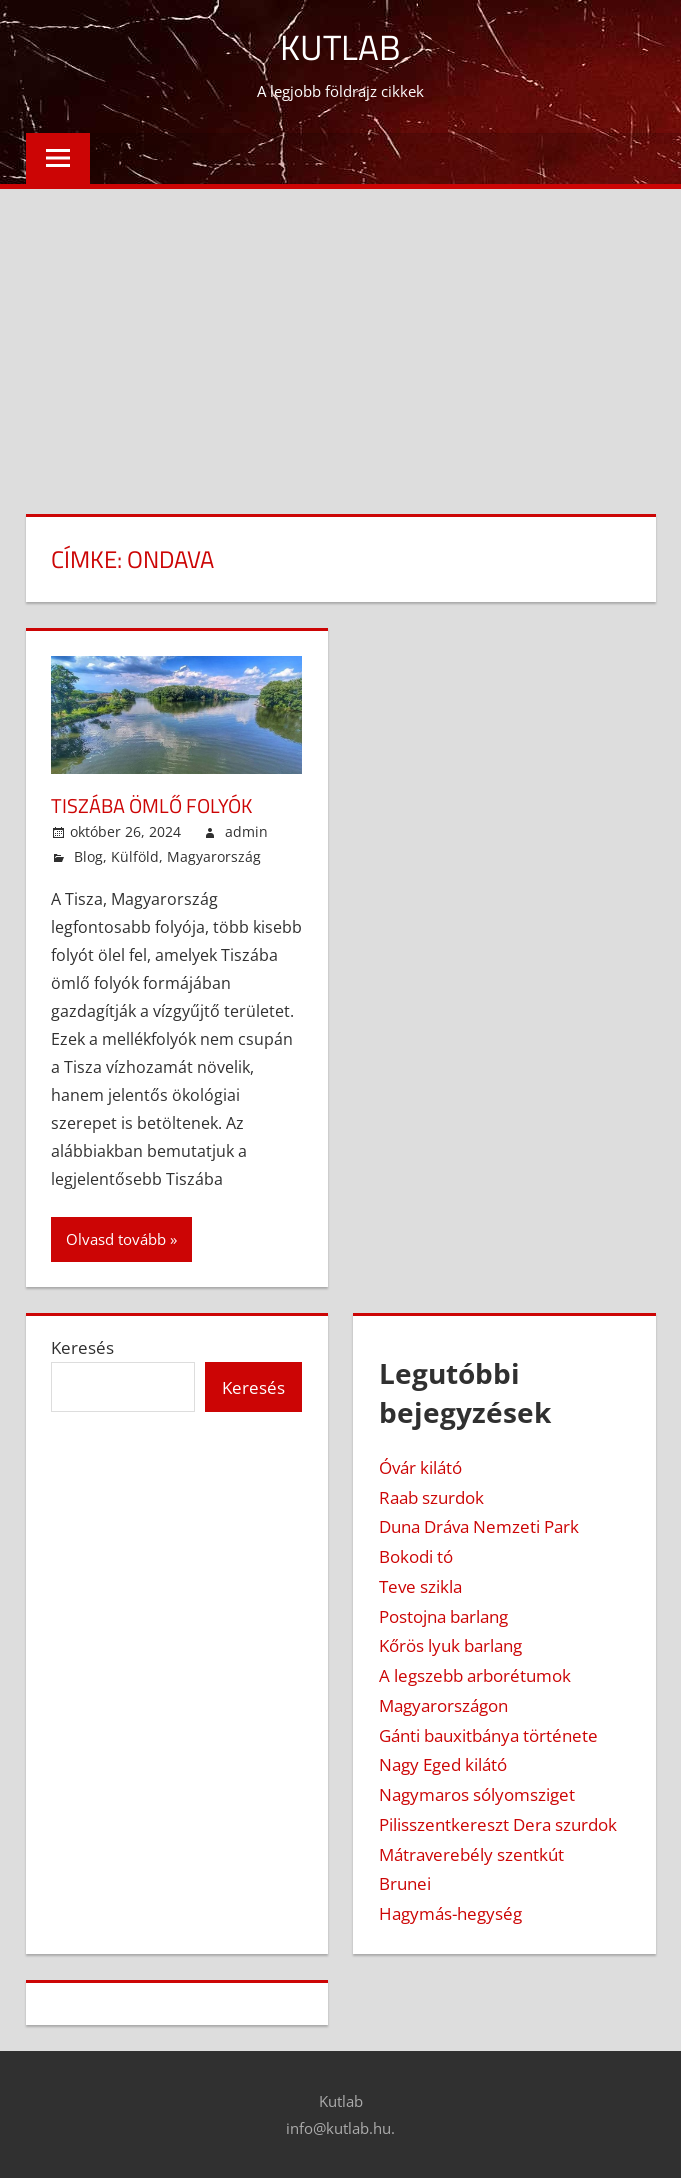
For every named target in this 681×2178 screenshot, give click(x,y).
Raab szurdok (431, 1496)
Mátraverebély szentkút (471, 1853)
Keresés (82, 1346)
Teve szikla (420, 1585)
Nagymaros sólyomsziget (477, 1793)
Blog (88, 855)
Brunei (405, 1883)
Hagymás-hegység (450, 1912)
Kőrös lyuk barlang (450, 1645)
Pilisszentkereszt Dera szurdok (498, 1823)
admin (246, 830)
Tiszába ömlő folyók (151, 804)
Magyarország (214, 855)
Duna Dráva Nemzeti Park (479, 1526)
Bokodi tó (416, 1555)
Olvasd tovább (116, 1238)
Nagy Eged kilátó (443, 1764)
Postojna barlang (443, 1615)
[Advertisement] (340, 339)
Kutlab (341, 46)
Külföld (135, 855)
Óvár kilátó (420, 1466)
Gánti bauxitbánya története (488, 1734)
